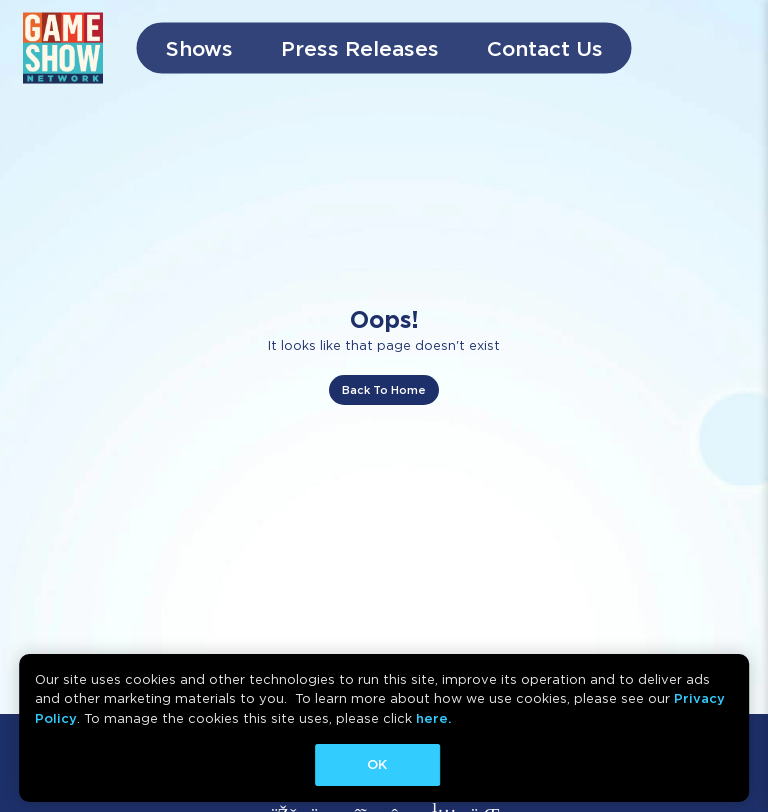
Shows (199, 48)
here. (433, 718)
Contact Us (545, 48)
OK (377, 764)
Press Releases (360, 48)
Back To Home (384, 390)
